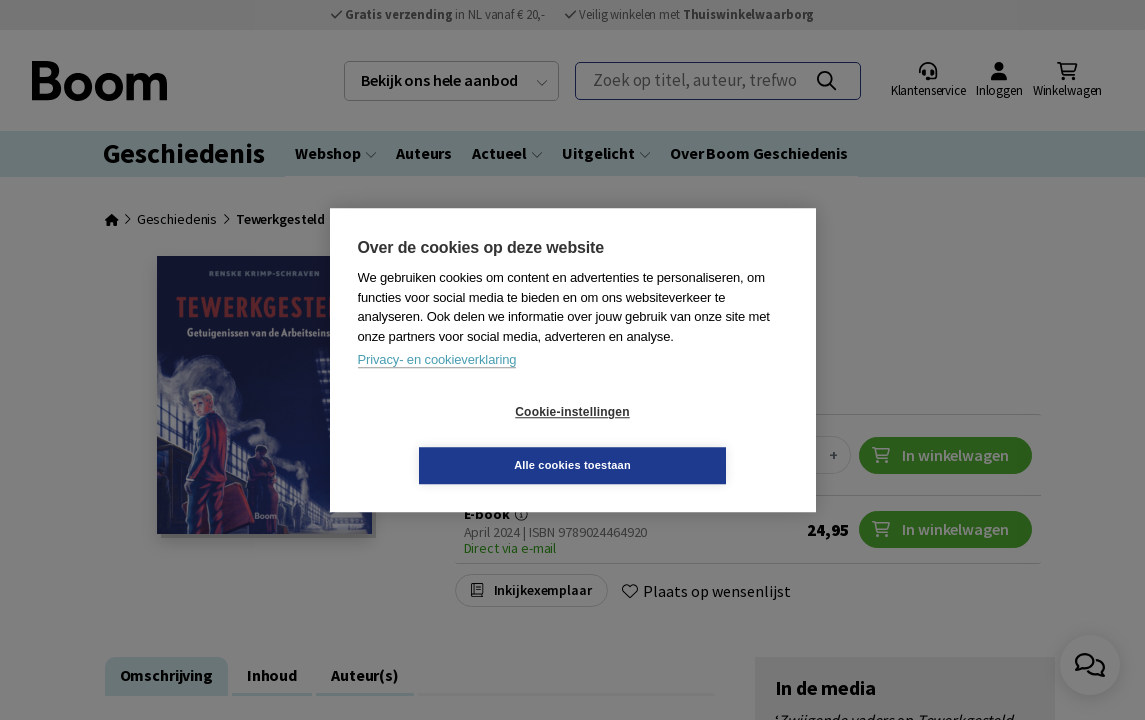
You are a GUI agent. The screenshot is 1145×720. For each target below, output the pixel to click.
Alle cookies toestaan (691, 438)
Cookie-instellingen (453, 439)
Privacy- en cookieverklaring (437, 386)
